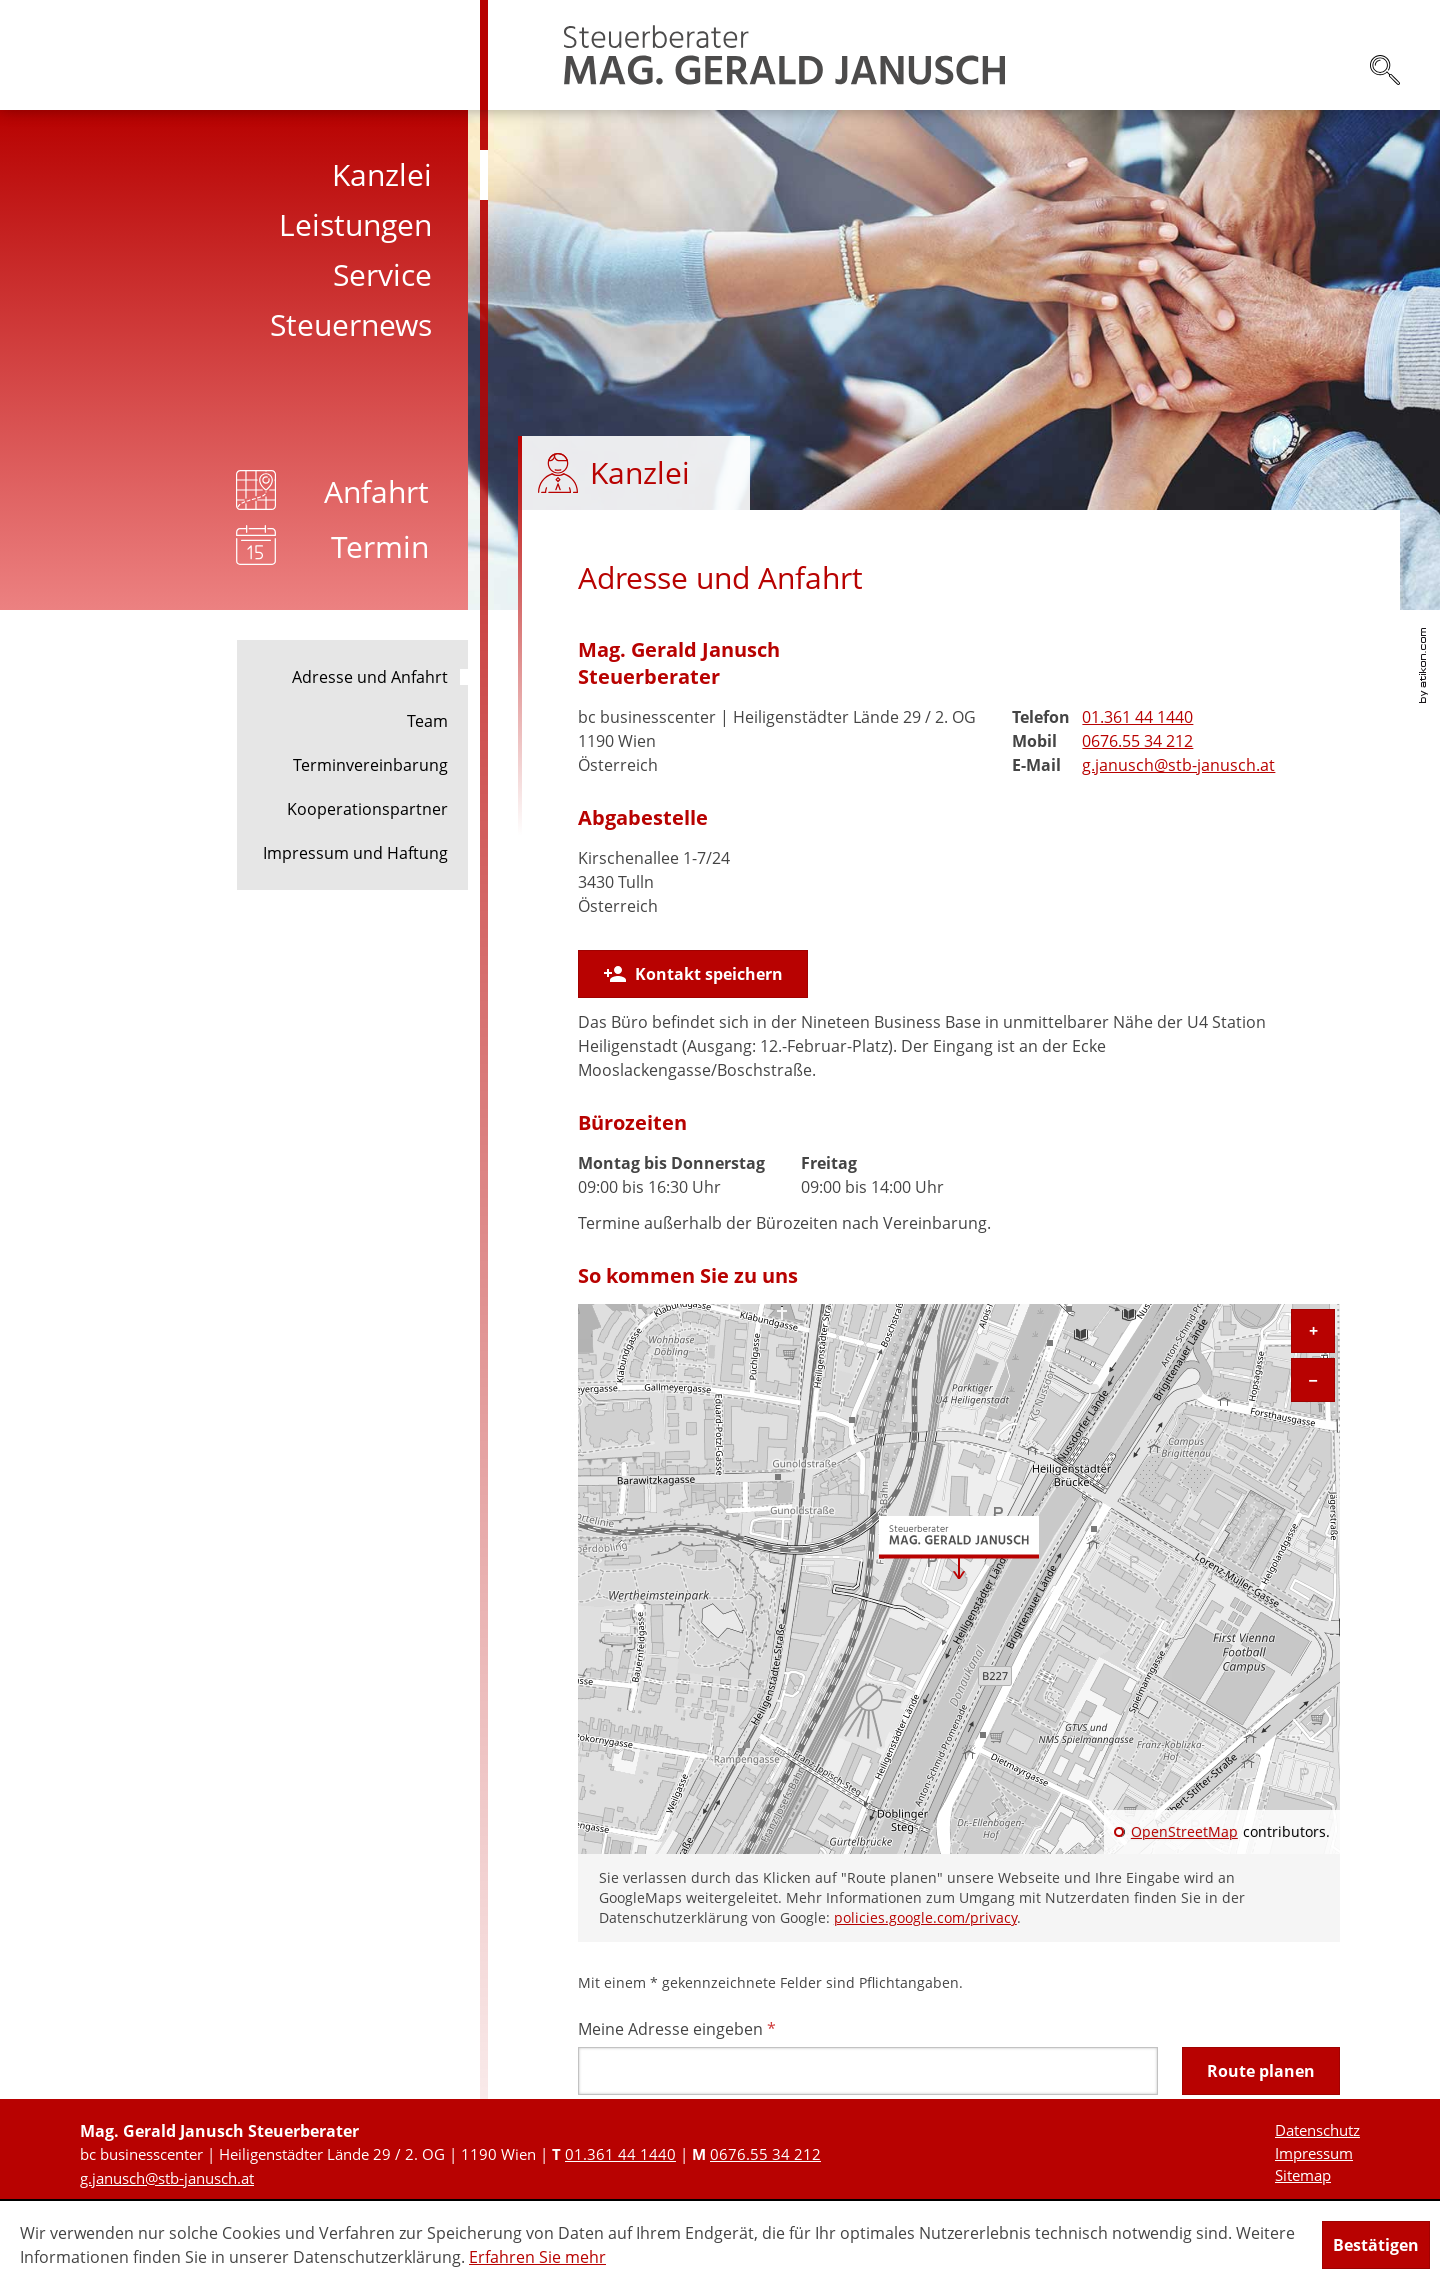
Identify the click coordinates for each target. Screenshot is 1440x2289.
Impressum (1314, 2153)
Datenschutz (1317, 2130)
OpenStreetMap (1184, 1832)
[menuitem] (244, 175)
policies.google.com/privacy (925, 1918)
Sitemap (1303, 2175)
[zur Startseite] (784, 55)
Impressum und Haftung (355, 853)
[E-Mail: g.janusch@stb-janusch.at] (1178, 765)
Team (427, 721)
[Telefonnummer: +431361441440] (1137, 717)
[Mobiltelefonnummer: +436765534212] (1137, 741)
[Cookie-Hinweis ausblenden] (1376, 2245)
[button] (693, 974)
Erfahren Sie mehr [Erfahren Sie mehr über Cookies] (537, 2257)
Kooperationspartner (367, 809)
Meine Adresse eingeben (677, 2029)
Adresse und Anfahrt (370, 677)
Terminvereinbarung (370, 765)
